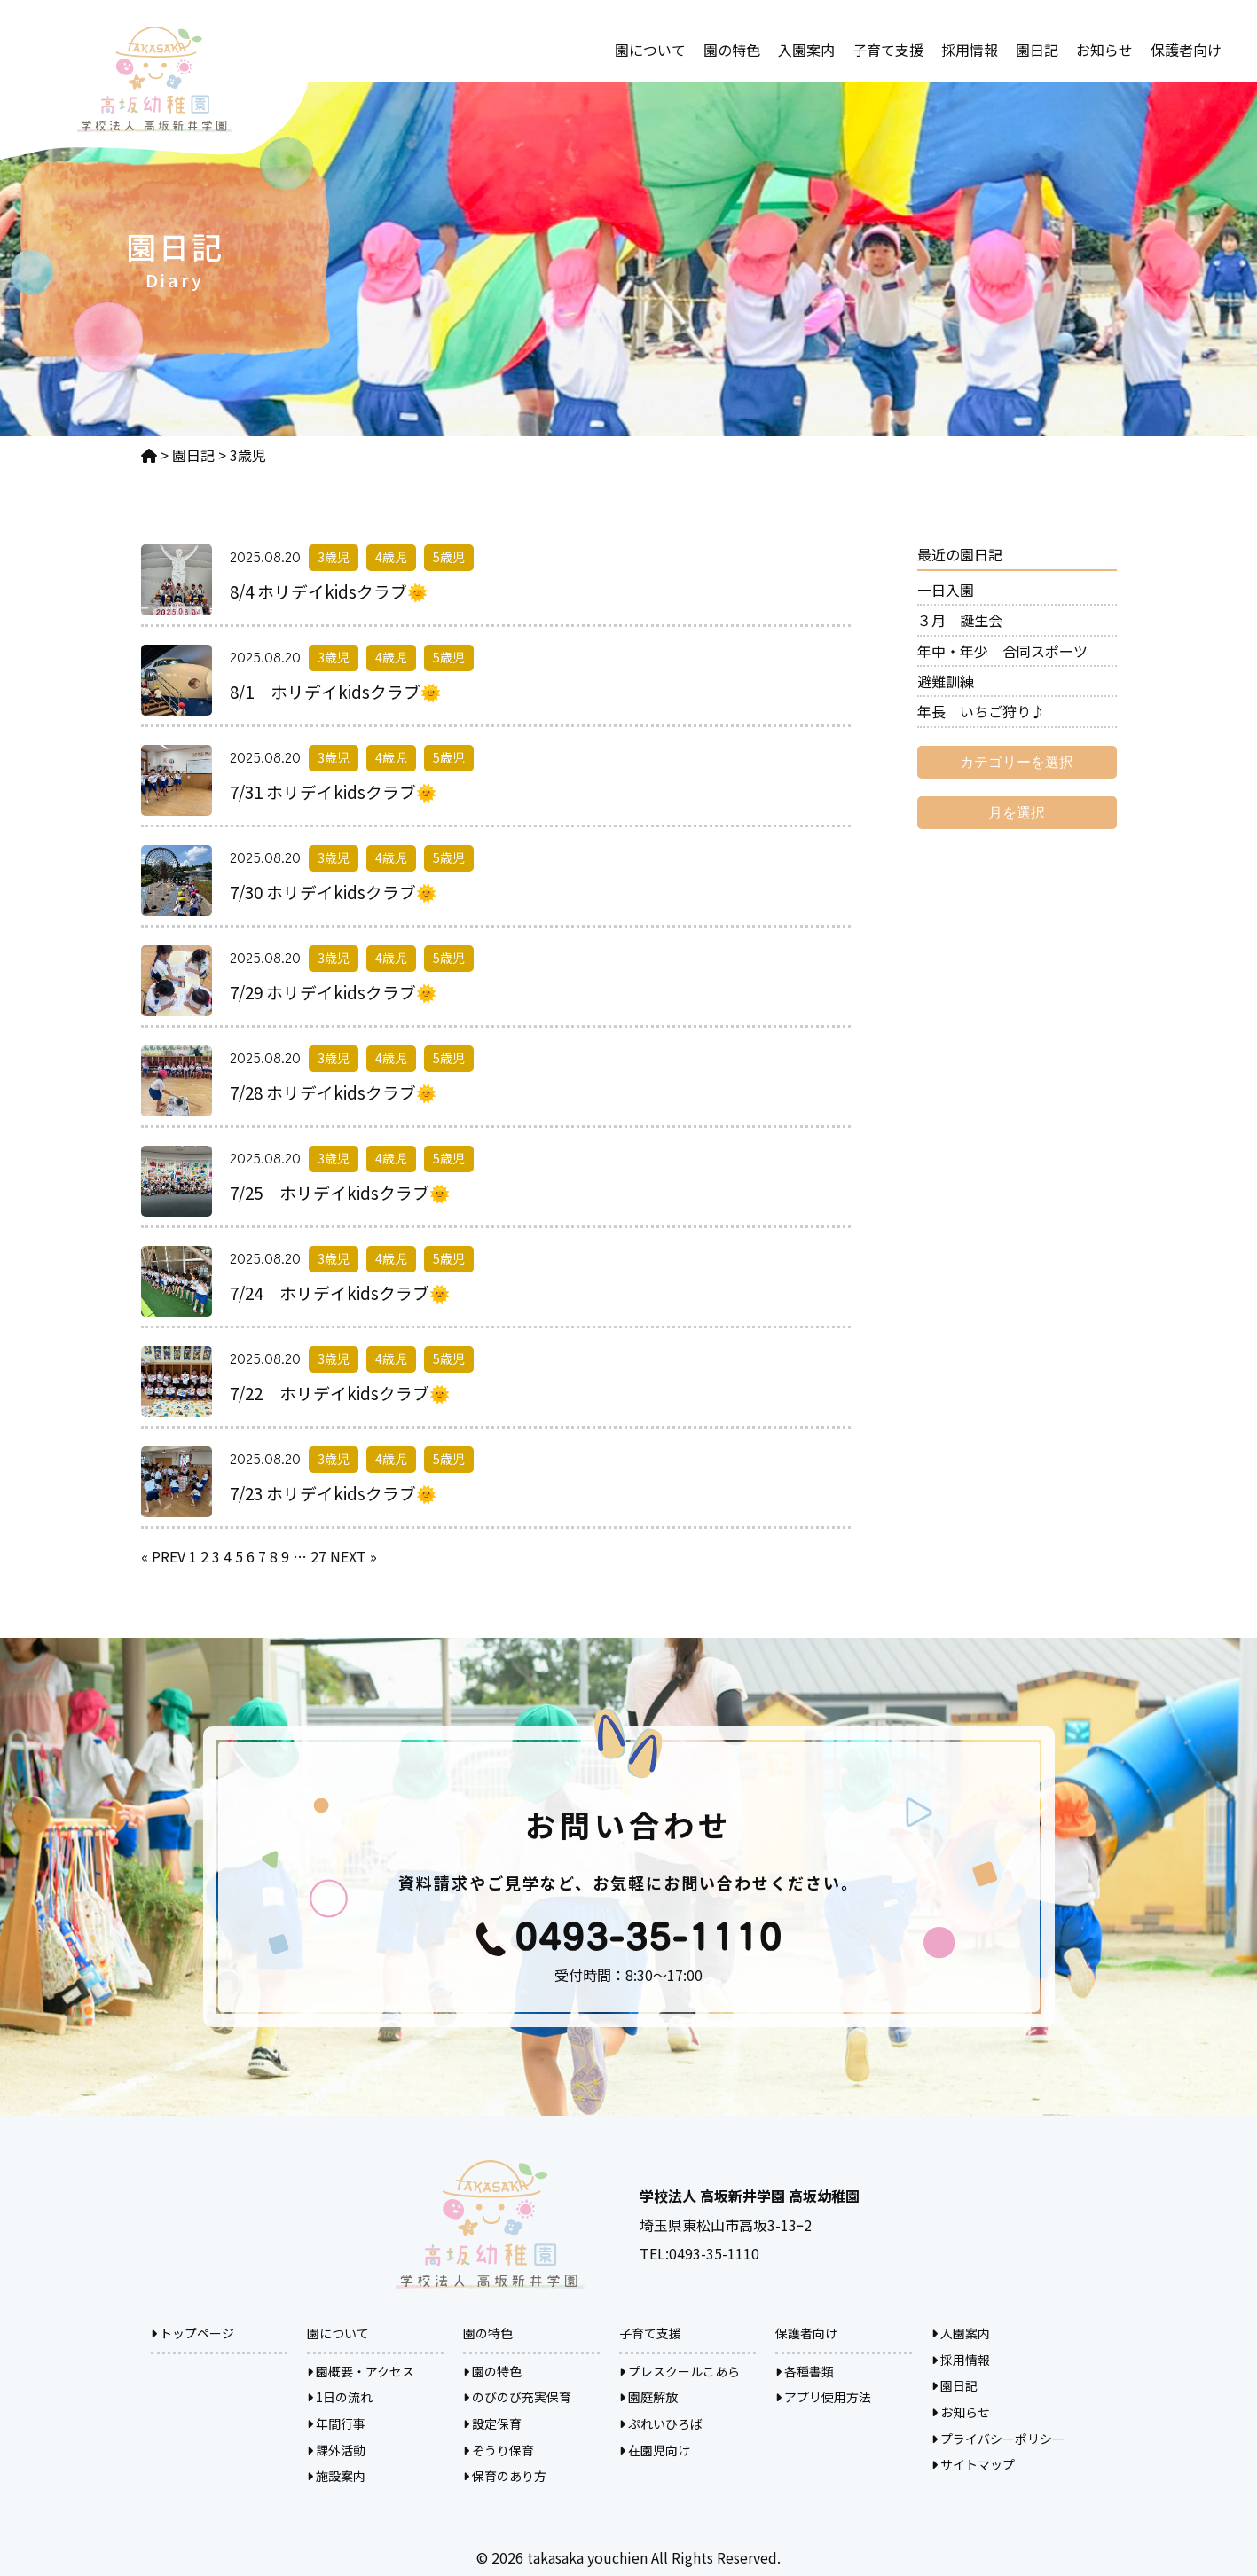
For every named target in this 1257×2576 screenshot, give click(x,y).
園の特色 (731, 49)
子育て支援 (887, 49)
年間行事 (336, 2423)
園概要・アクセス (360, 2371)
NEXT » (353, 1556)
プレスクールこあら (679, 2371)
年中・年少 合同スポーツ (1002, 651)
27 (318, 1556)
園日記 (1037, 49)
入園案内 (806, 49)
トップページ (192, 2333)
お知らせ (1104, 49)
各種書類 (804, 2371)
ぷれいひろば (661, 2423)
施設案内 (336, 2476)
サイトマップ (973, 2464)
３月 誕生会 (959, 619)
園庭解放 (648, 2397)
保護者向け (1186, 49)
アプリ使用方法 (823, 2397)
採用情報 (969, 49)
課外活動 (336, 2450)
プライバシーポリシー (998, 2438)
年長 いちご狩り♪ (981, 711)
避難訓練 (945, 681)
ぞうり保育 (498, 2450)
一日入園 (945, 589)
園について (650, 49)
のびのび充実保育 (517, 2397)
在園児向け (654, 2450)
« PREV (163, 1556)
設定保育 (492, 2423)
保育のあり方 (504, 2476)
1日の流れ (340, 2397)
